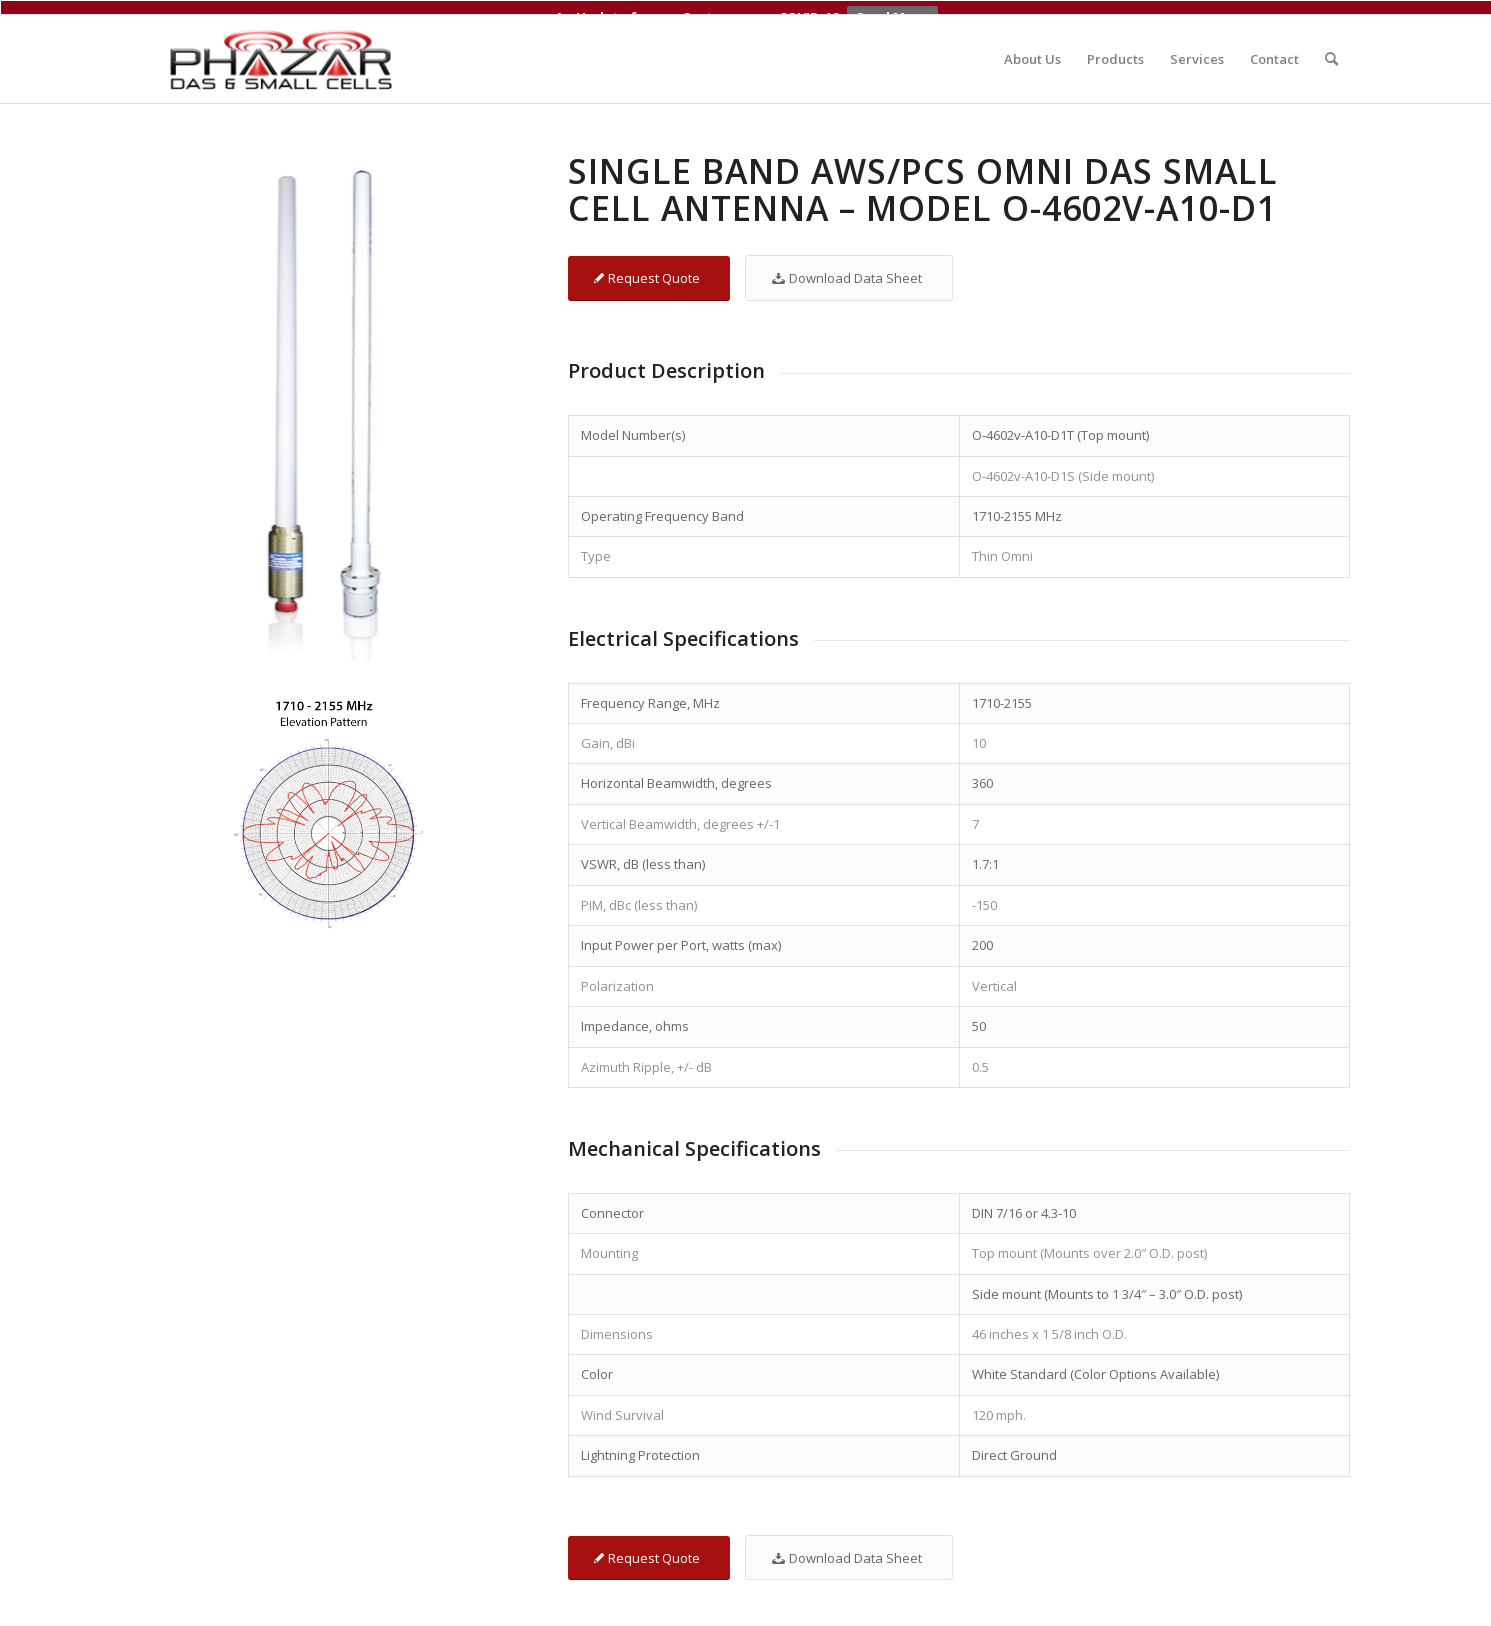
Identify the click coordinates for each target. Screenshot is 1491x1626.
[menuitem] (1032, 45)
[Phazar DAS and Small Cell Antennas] (283, 45)
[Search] (1331, 45)
